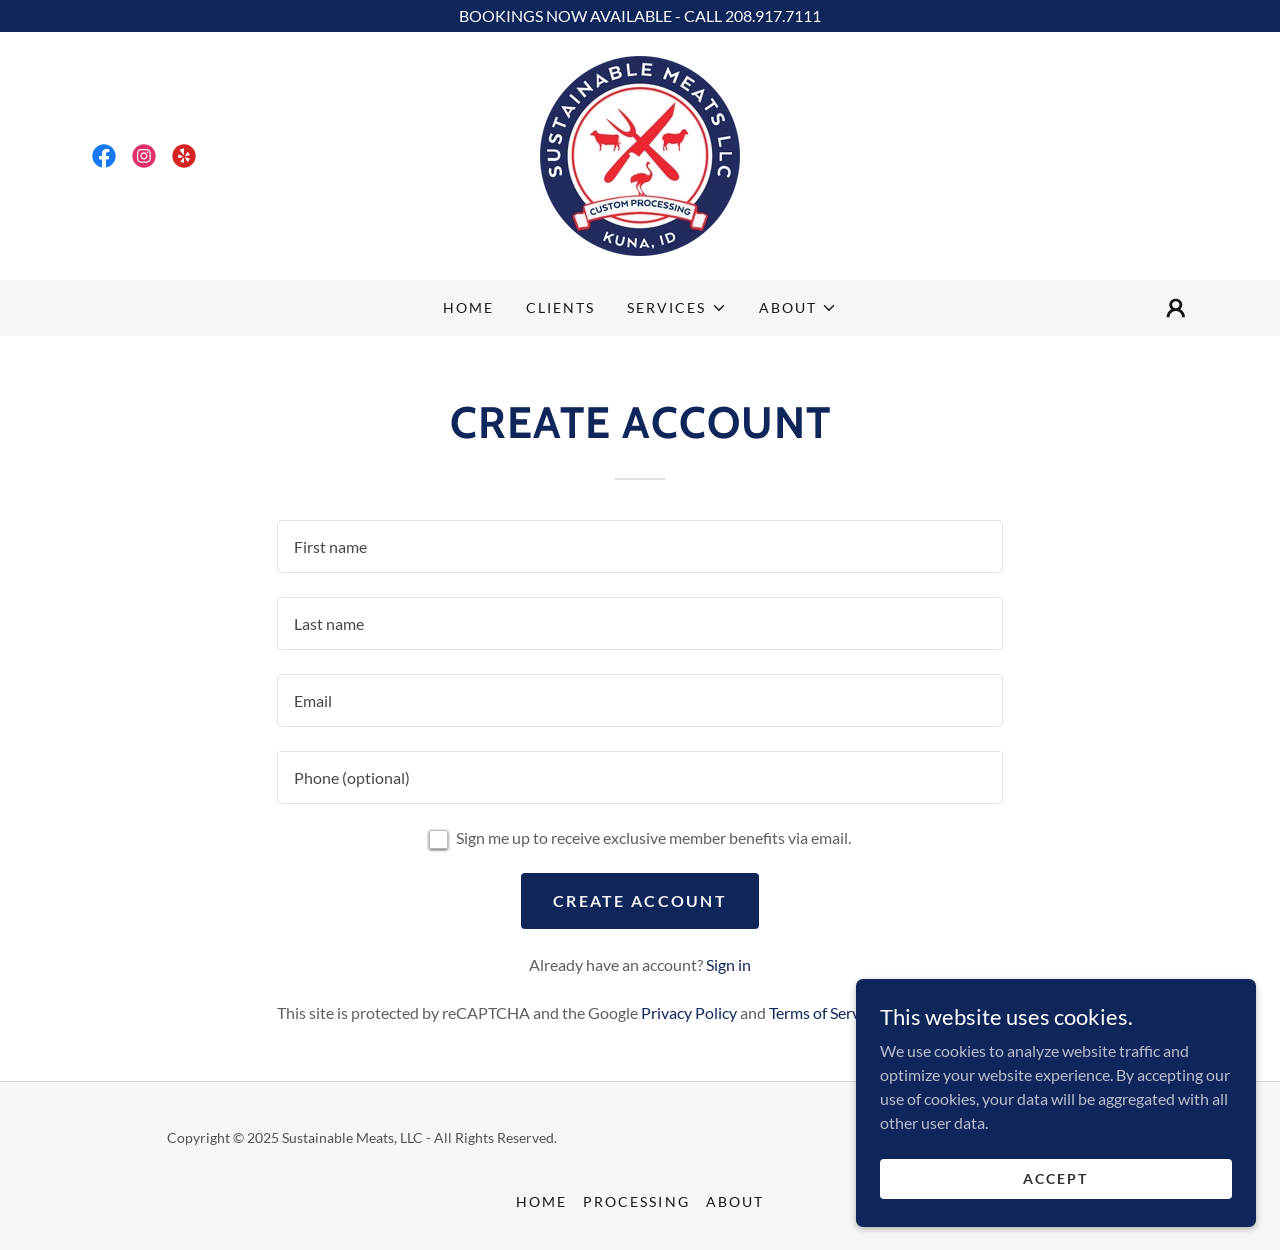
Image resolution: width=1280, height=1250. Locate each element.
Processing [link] (636, 1201)
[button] (676, 308)
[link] (104, 156)
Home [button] (541, 1201)
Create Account (640, 900)
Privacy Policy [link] (689, 1012)
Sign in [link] (728, 964)
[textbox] (639, 546)
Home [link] (468, 307)
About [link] (735, 1201)
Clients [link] (560, 307)
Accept (1055, 1178)
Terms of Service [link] (824, 1012)
